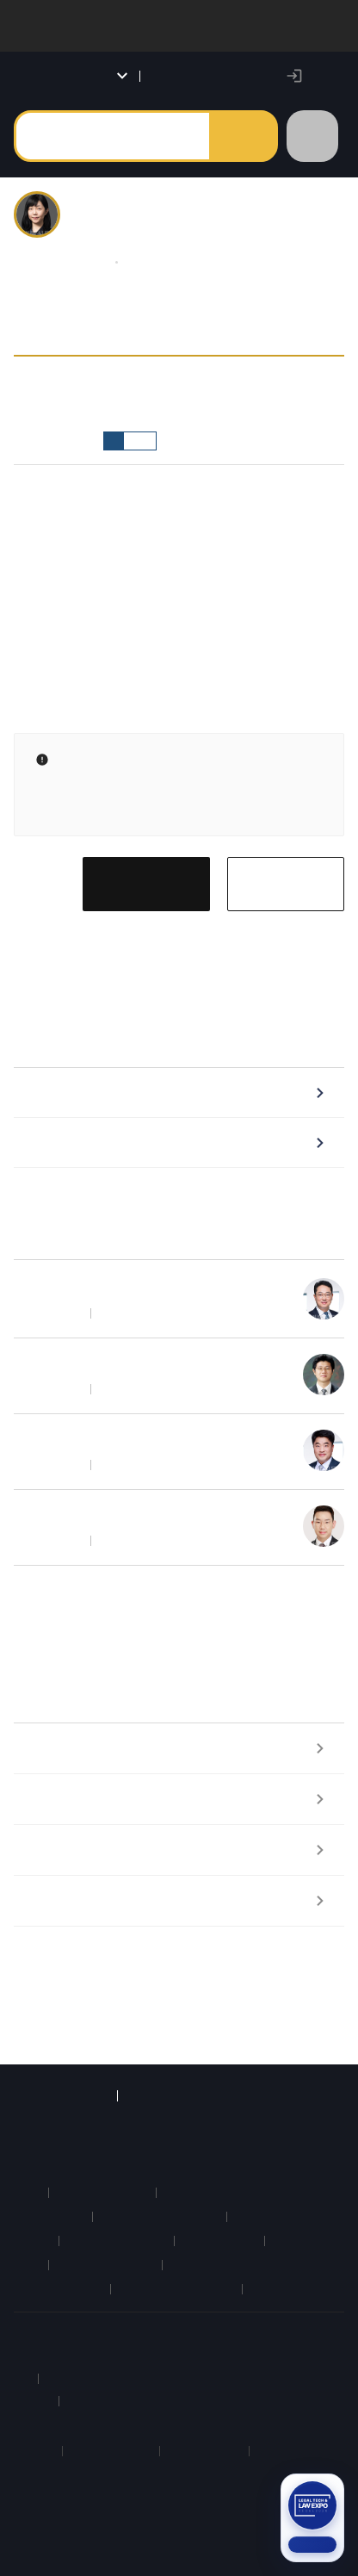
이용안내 (98, 2333)
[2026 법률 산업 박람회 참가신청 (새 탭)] (312, 2518)
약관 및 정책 (167, 2333)
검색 (243, 135)
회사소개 (38, 2333)
